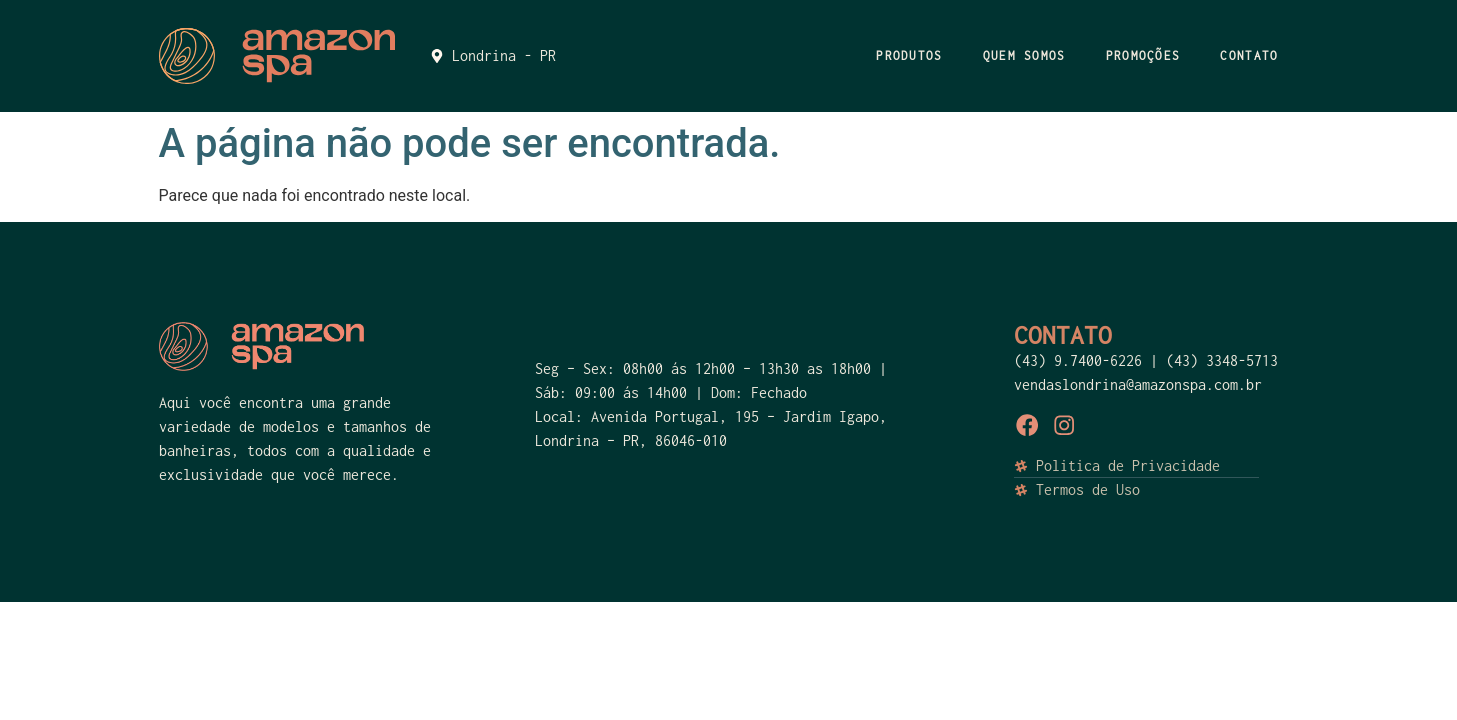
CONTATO (1249, 55)
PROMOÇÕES (1143, 55)
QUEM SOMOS (1024, 55)
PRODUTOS (909, 55)
